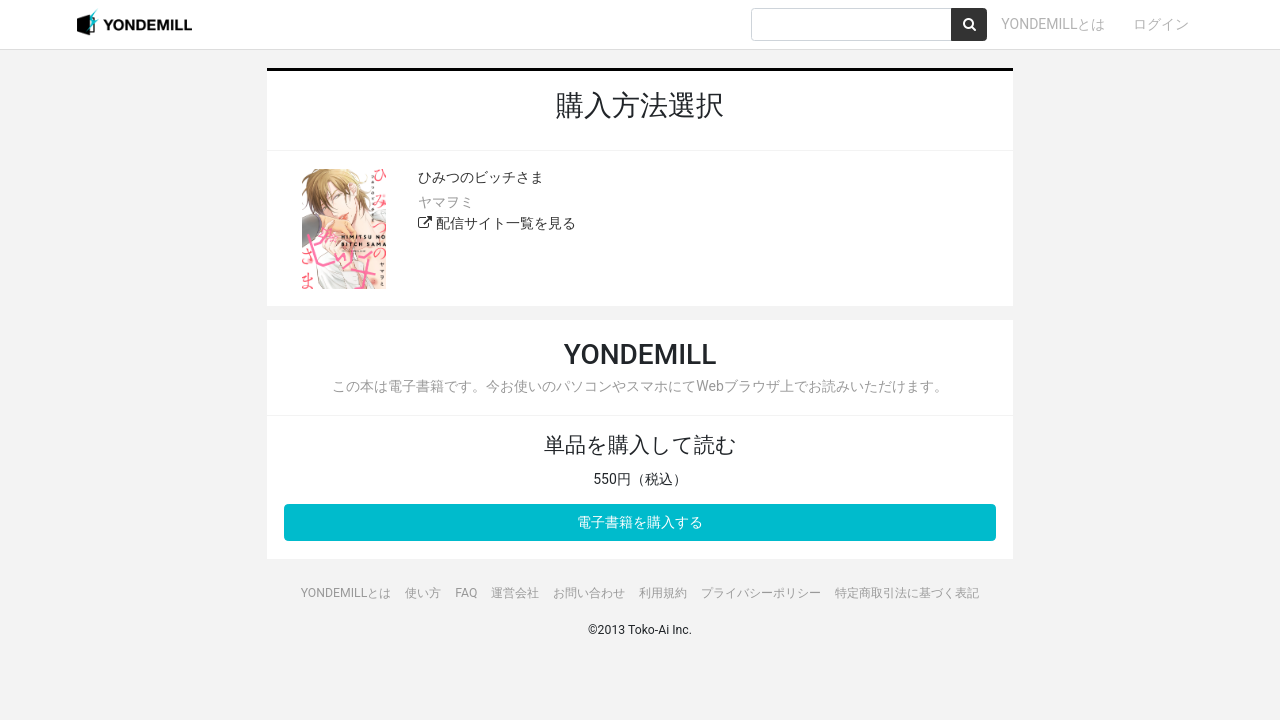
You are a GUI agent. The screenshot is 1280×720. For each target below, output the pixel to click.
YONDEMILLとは (1053, 24)
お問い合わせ (589, 593)
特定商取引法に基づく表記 (907, 593)
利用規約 (663, 593)
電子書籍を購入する (640, 522)
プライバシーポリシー (761, 593)
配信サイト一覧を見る (496, 223)
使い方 (423, 593)
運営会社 (515, 593)
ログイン (1161, 24)
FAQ (466, 593)
